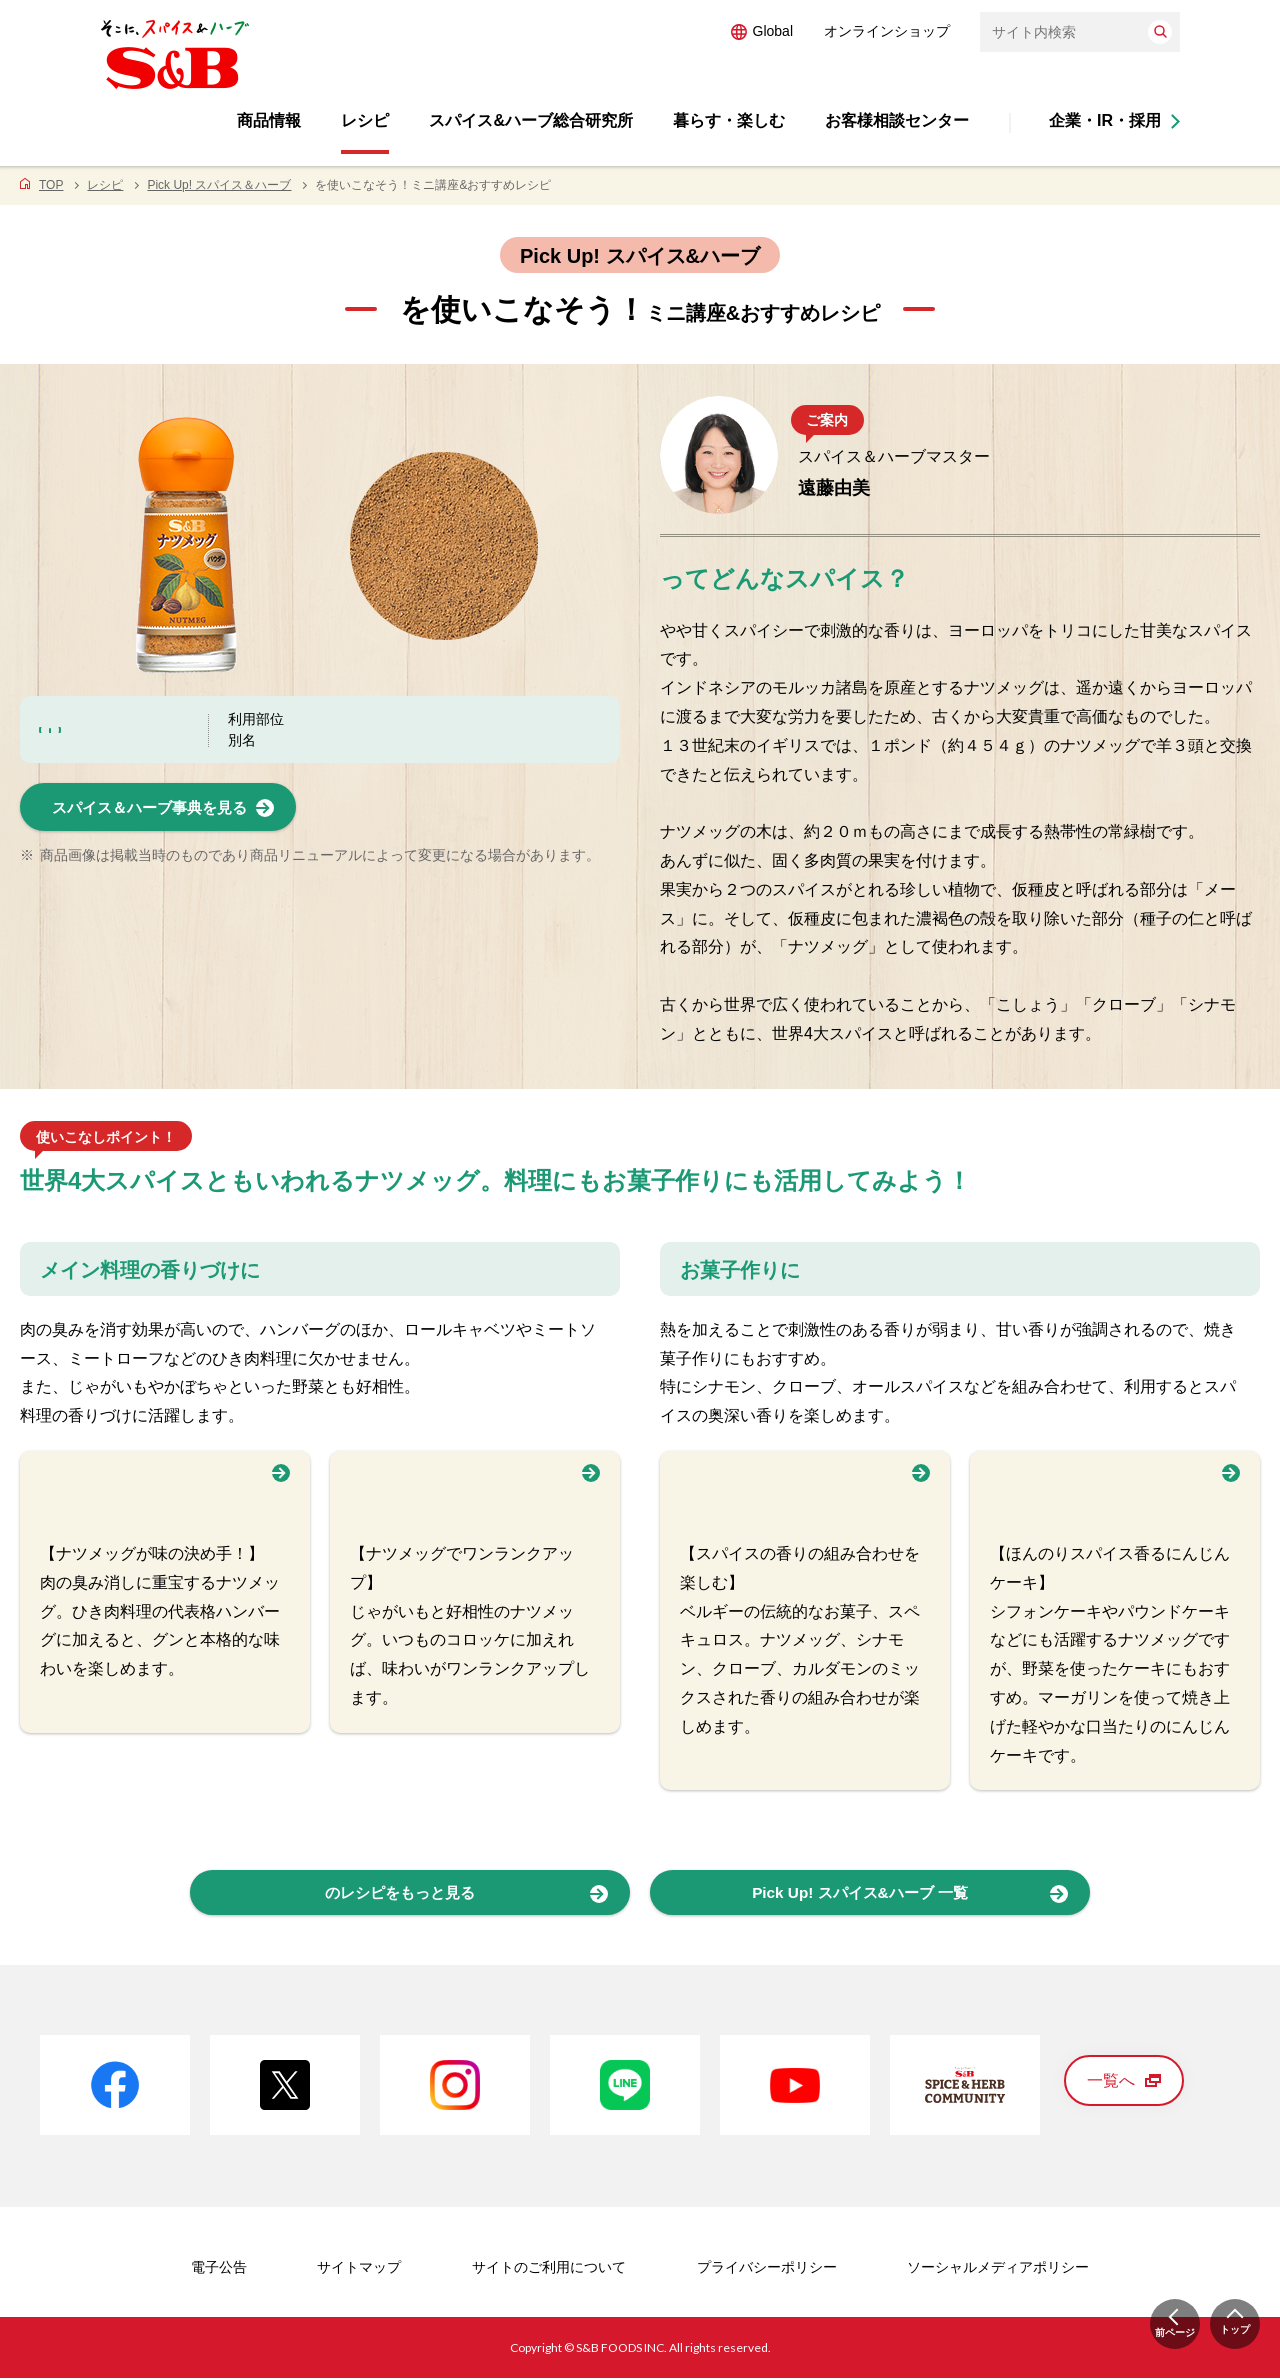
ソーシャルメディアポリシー (998, 2268)
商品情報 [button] (269, 120)
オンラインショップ (887, 31)
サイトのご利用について (549, 2268)
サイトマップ (359, 2268)
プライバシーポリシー (767, 2268)
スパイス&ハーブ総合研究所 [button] (531, 120)
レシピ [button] (365, 120)
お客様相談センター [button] (897, 120)
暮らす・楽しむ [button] (729, 120)
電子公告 (219, 2268)
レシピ (105, 185)
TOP (51, 185)
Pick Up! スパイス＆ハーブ (219, 185)
